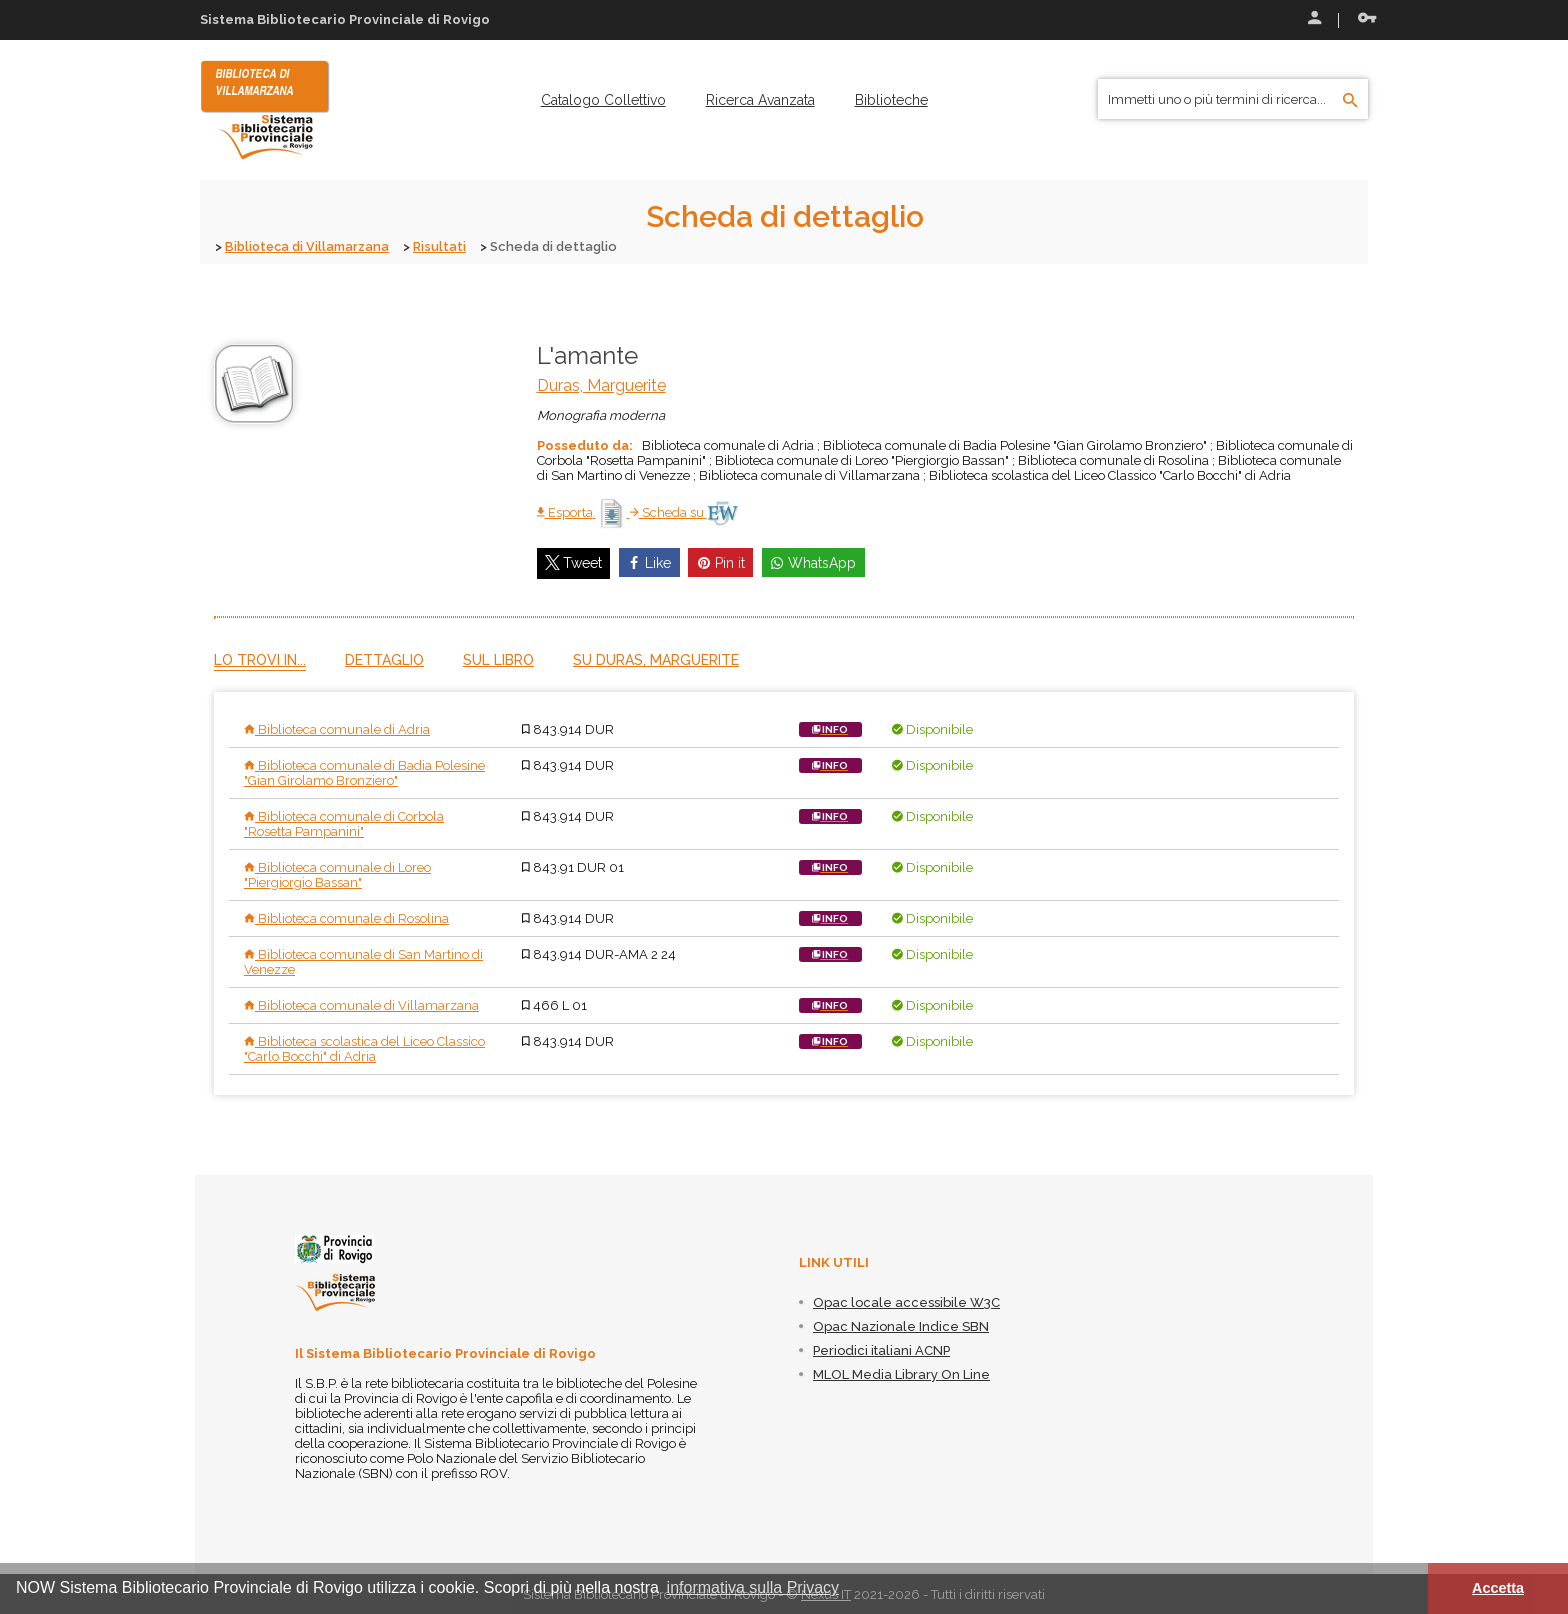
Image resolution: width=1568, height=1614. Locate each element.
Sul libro (498, 659)
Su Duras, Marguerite (656, 659)
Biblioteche (891, 100)
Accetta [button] (1498, 1588)
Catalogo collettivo (603, 100)
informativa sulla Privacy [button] (753, 1587)
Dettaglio (384, 659)
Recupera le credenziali (1367, 18)
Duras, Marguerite (601, 384)
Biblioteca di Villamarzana (308, 246)
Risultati (442, 246)
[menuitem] (603, 100)
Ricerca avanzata (760, 100)
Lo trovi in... (260, 659)
